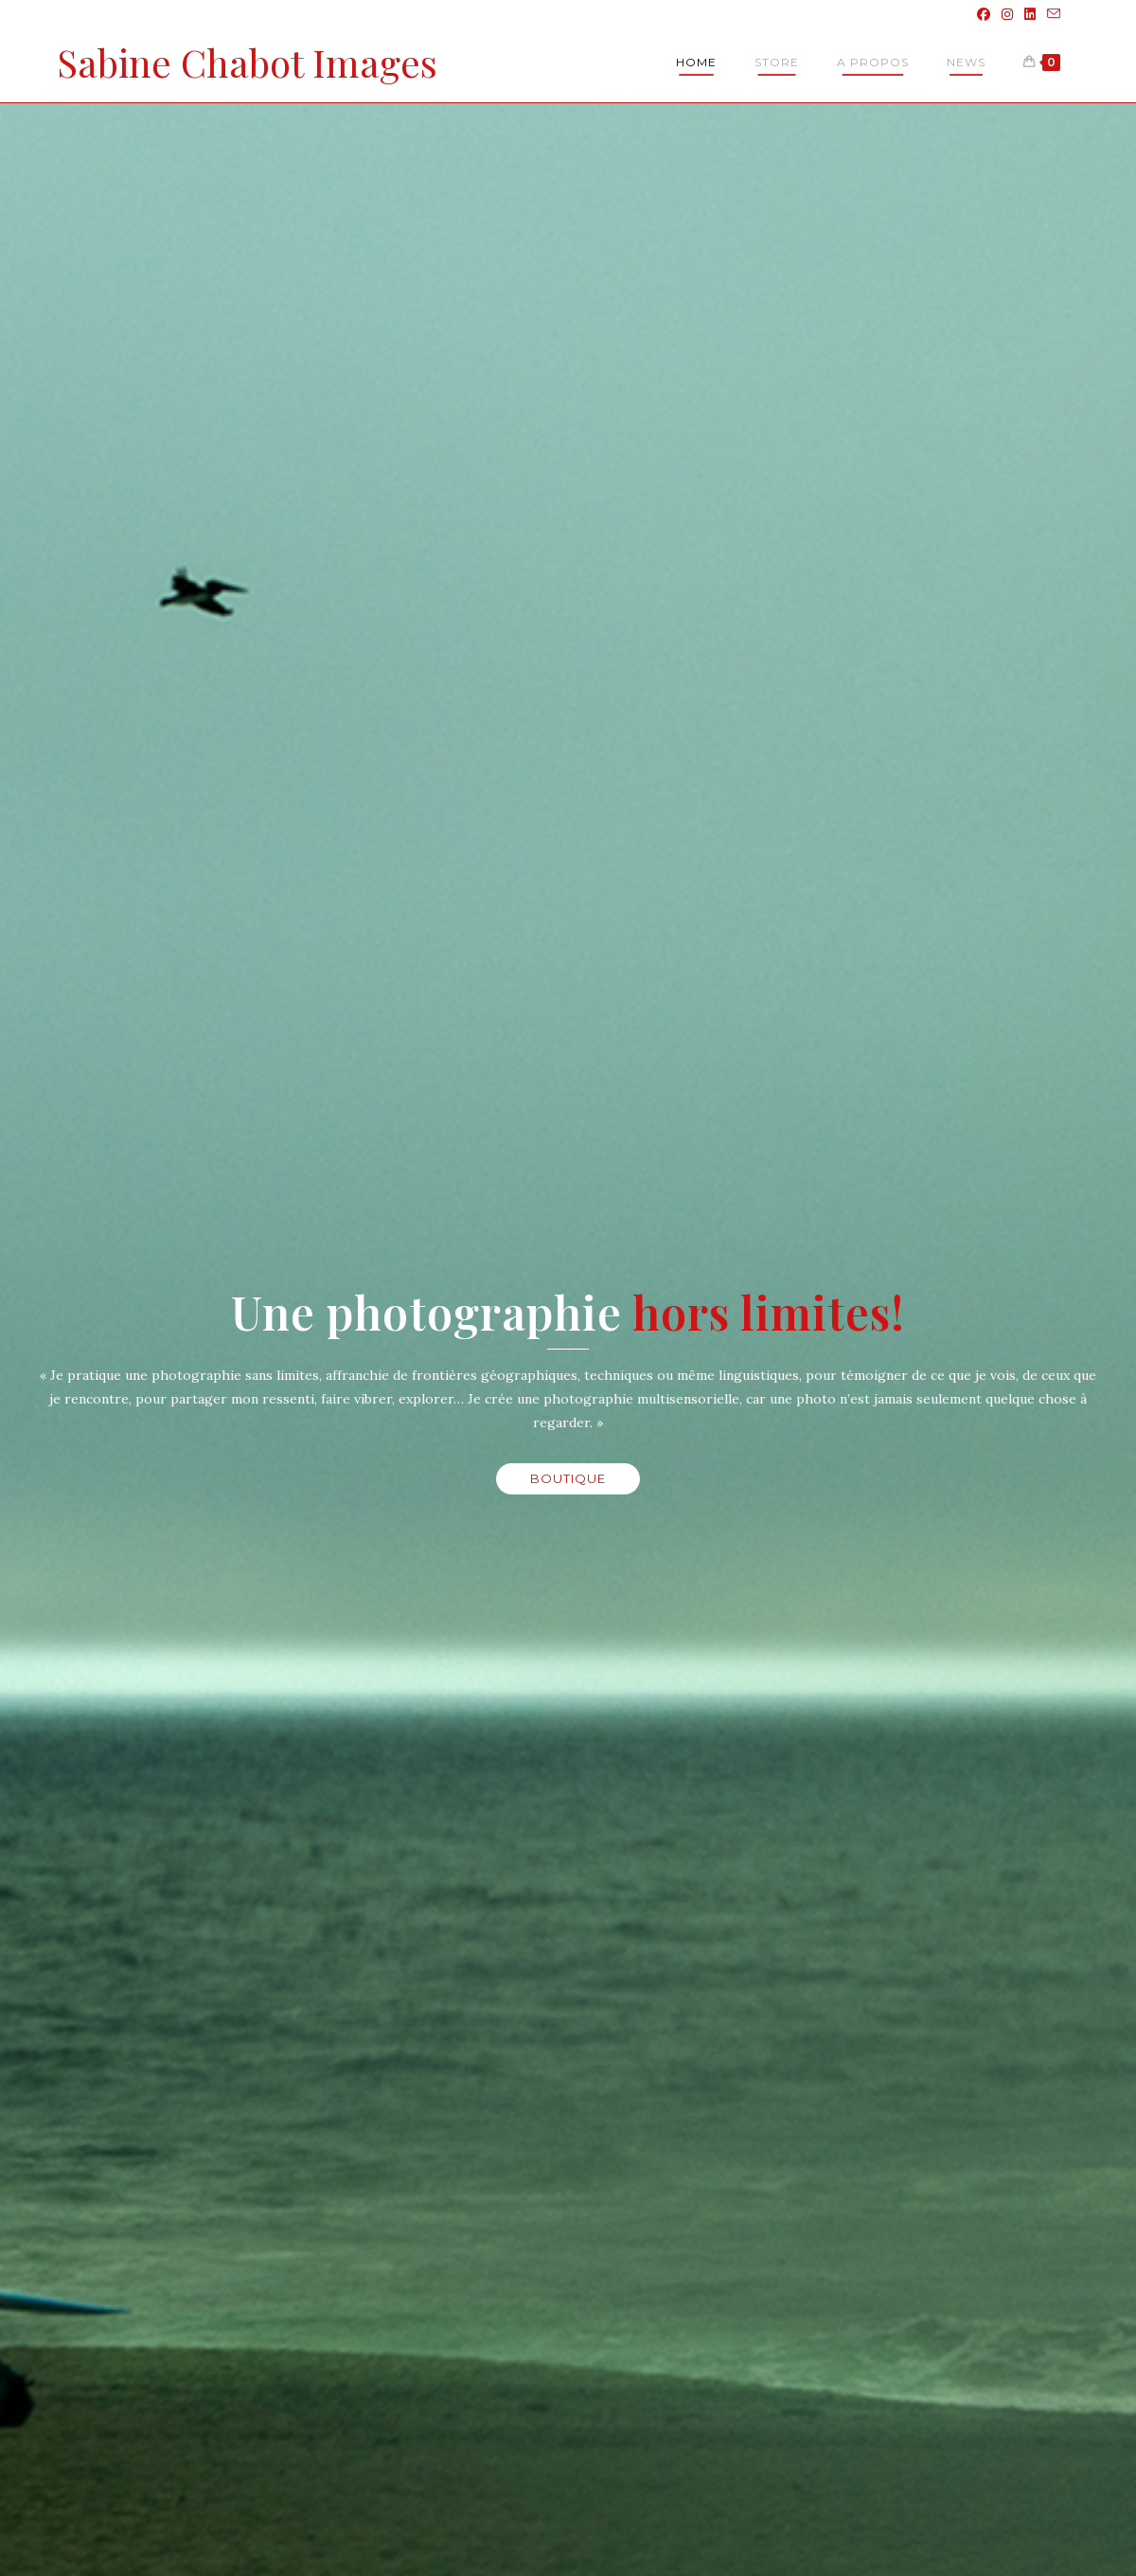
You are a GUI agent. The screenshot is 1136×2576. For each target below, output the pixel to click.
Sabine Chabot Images (247, 62)
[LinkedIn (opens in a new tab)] (1030, 14)
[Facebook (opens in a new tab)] (983, 14)
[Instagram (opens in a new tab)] (1007, 14)
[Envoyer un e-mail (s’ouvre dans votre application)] (1050, 14)
